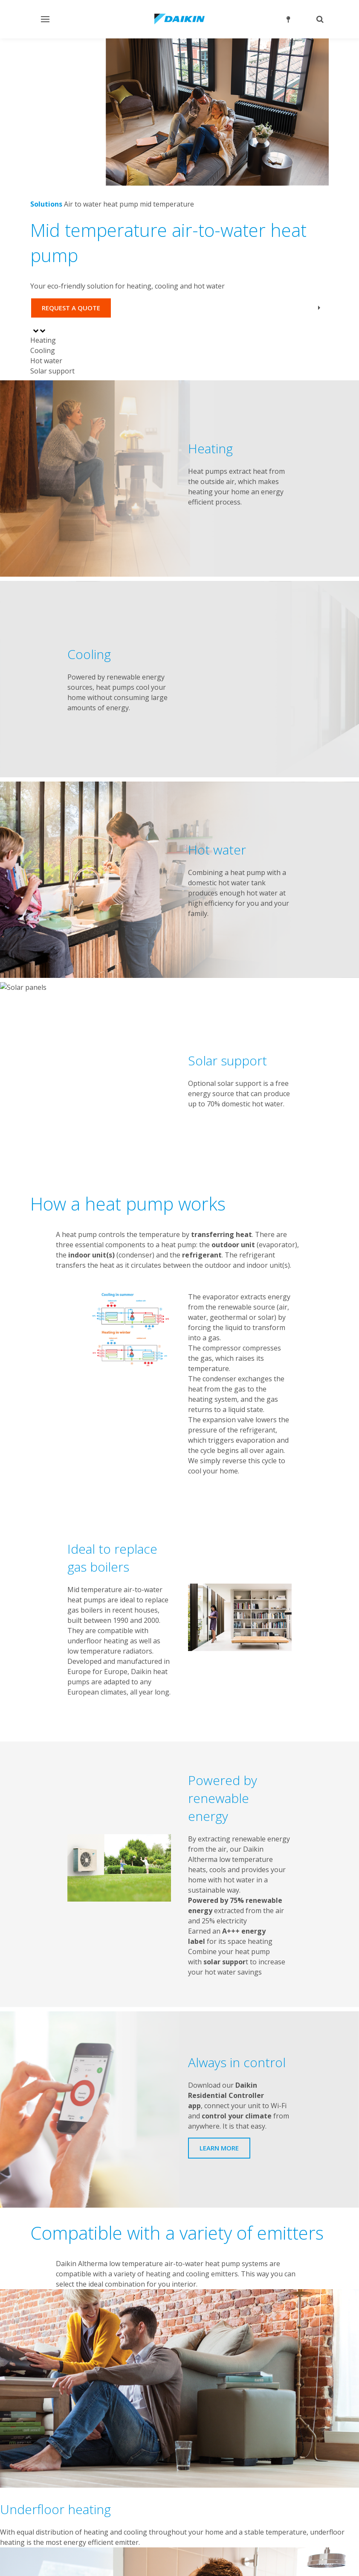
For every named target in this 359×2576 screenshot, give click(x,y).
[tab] (179, 340)
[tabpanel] (179, 478)
